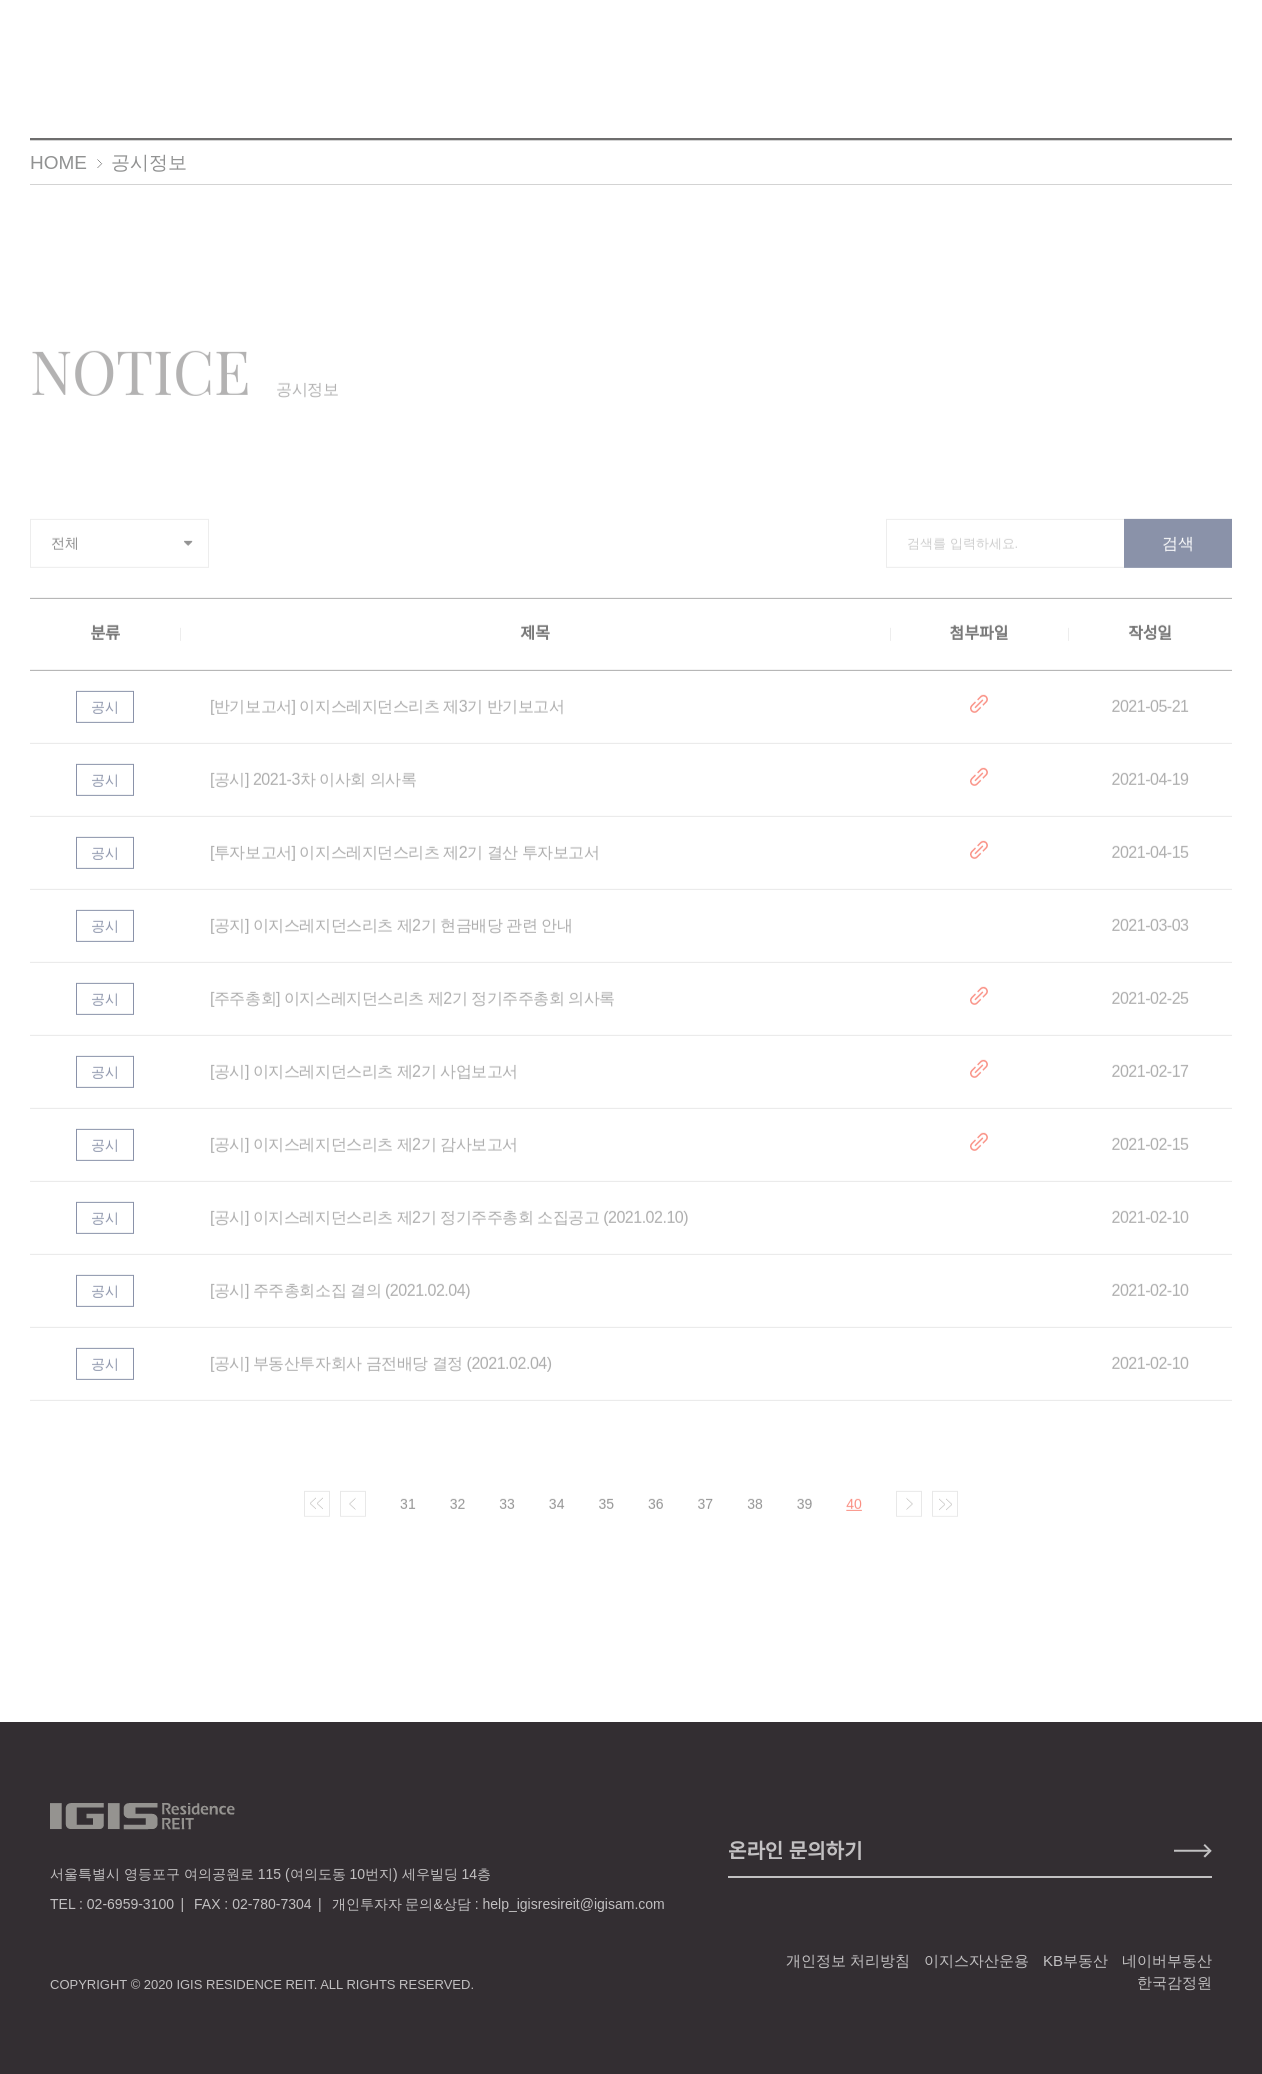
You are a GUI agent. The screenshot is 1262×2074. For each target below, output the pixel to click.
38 (755, 1517)
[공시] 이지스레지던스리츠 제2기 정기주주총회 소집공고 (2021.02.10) (449, 1230)
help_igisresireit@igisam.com (573, 1904)
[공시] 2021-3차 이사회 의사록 (313, 792)
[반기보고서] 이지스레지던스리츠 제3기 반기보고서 (387, 719)
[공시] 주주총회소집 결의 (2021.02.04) (340, 1303)
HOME (58, 162)
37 (706, 1517)
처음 (317, 1517)
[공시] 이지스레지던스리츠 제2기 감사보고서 (364, 1157)
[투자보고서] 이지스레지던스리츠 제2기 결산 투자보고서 (404, 865)
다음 (909, 1517)
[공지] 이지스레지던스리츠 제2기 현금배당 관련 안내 (391, 938)
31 (408, 1517)
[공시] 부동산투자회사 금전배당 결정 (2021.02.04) (381, 1376)
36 (656, 1517)
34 (557, 1517)
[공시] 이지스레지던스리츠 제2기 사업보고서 (364, 1084)
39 (805, 1517)
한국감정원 (1174, 1982)
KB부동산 (1075, 1960)
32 (458, 1517)
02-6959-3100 (130, 1904)
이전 (353, 1517)
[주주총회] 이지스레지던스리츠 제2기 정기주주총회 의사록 (412, 1011)
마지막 (945, 1517)
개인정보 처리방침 (848, 1960)
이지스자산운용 (976, 1960)
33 (507, 1517)
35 (606, 1517)
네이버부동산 (1167, 1960)
